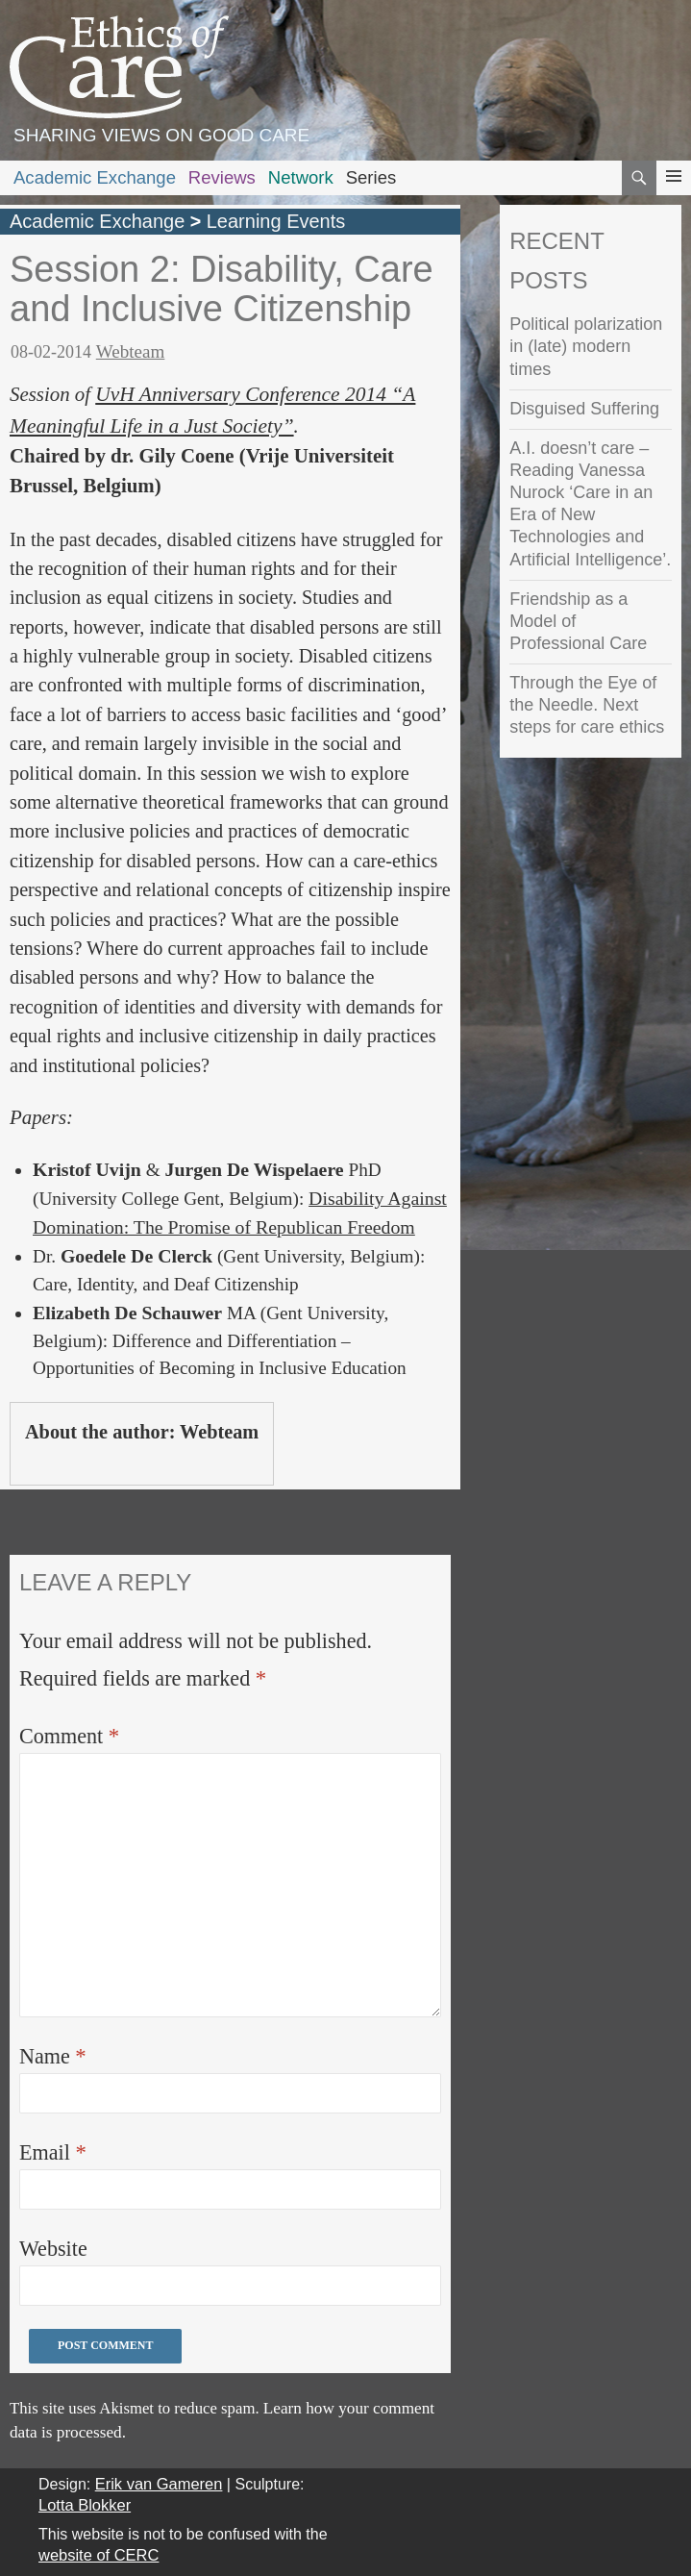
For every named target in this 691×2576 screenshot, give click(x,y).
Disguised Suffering (584, 408)
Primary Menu (673, 193)
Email (52, 2152)
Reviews (222, 177)
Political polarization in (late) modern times (585, 346)
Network (300, 177)
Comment (69, 1736)
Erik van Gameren (159, 2483)
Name (52, 2056)
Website (53, 2249)
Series (371, 177)
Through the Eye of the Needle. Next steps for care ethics (586, 705)
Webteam (130, 351)
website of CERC (98, 2554)
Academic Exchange (94, 177)
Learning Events (276, 221)
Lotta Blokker (84, 2504)
